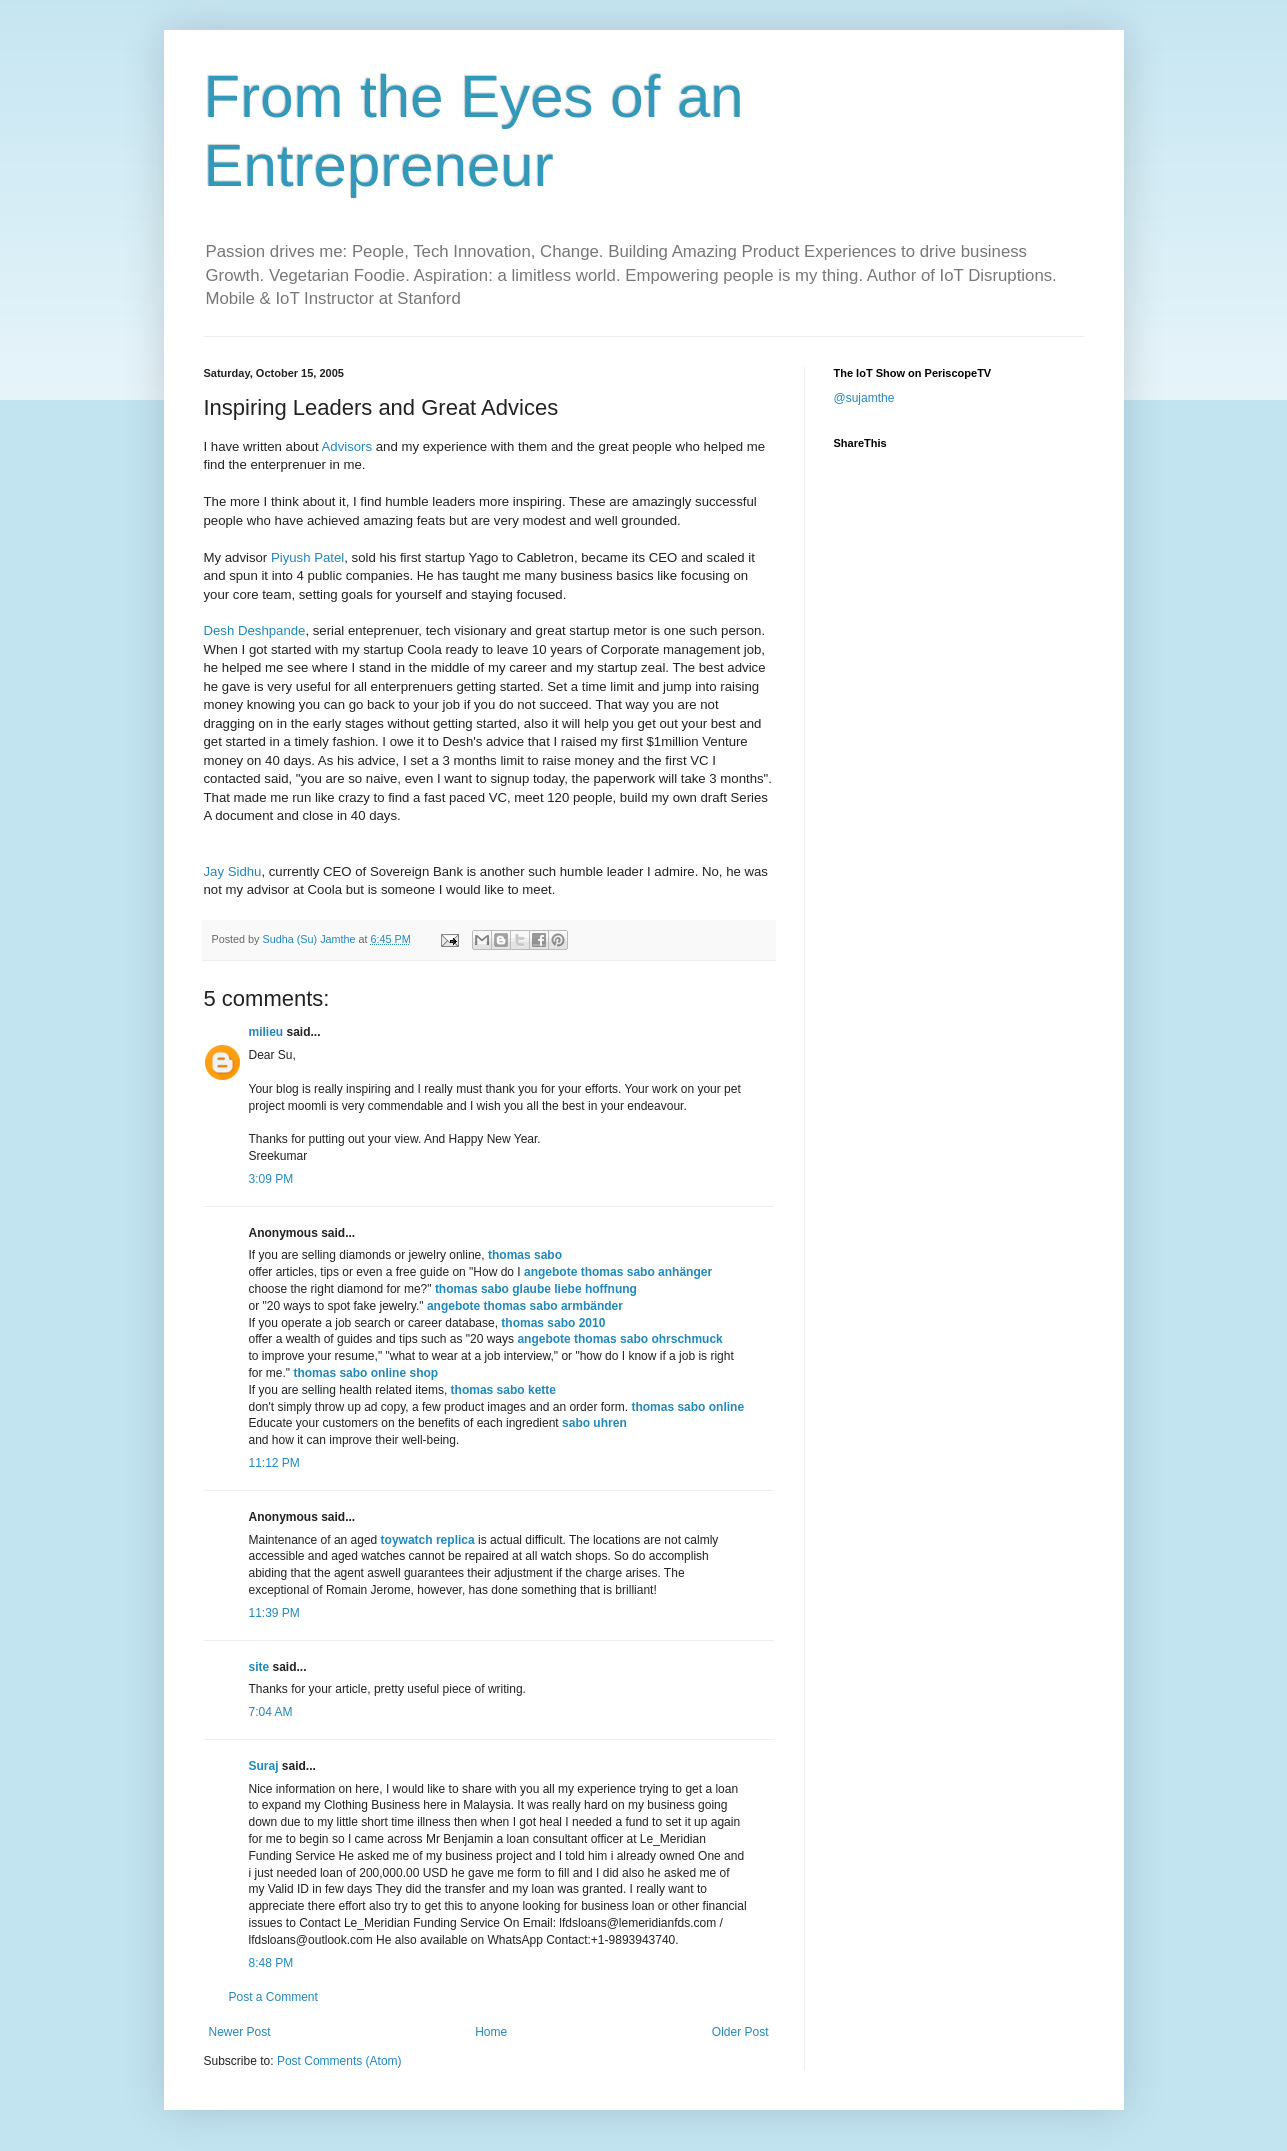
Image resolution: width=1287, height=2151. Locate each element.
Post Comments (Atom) (339, 2061)
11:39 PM (274, 1613)
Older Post (740, 2032)
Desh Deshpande (255, 630)
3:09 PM (271, 1179)
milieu (266, 1032)
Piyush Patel (307, 557)
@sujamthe (864, 398)
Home (491, 2032)
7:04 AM (271, 1712)
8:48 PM (271, 1963)
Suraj (264, 1766)
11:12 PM (274, 1463)
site (259, 1667)
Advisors (347, 446)
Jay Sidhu (233, 871)
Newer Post (240, 2032)
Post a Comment (273, 1997)
